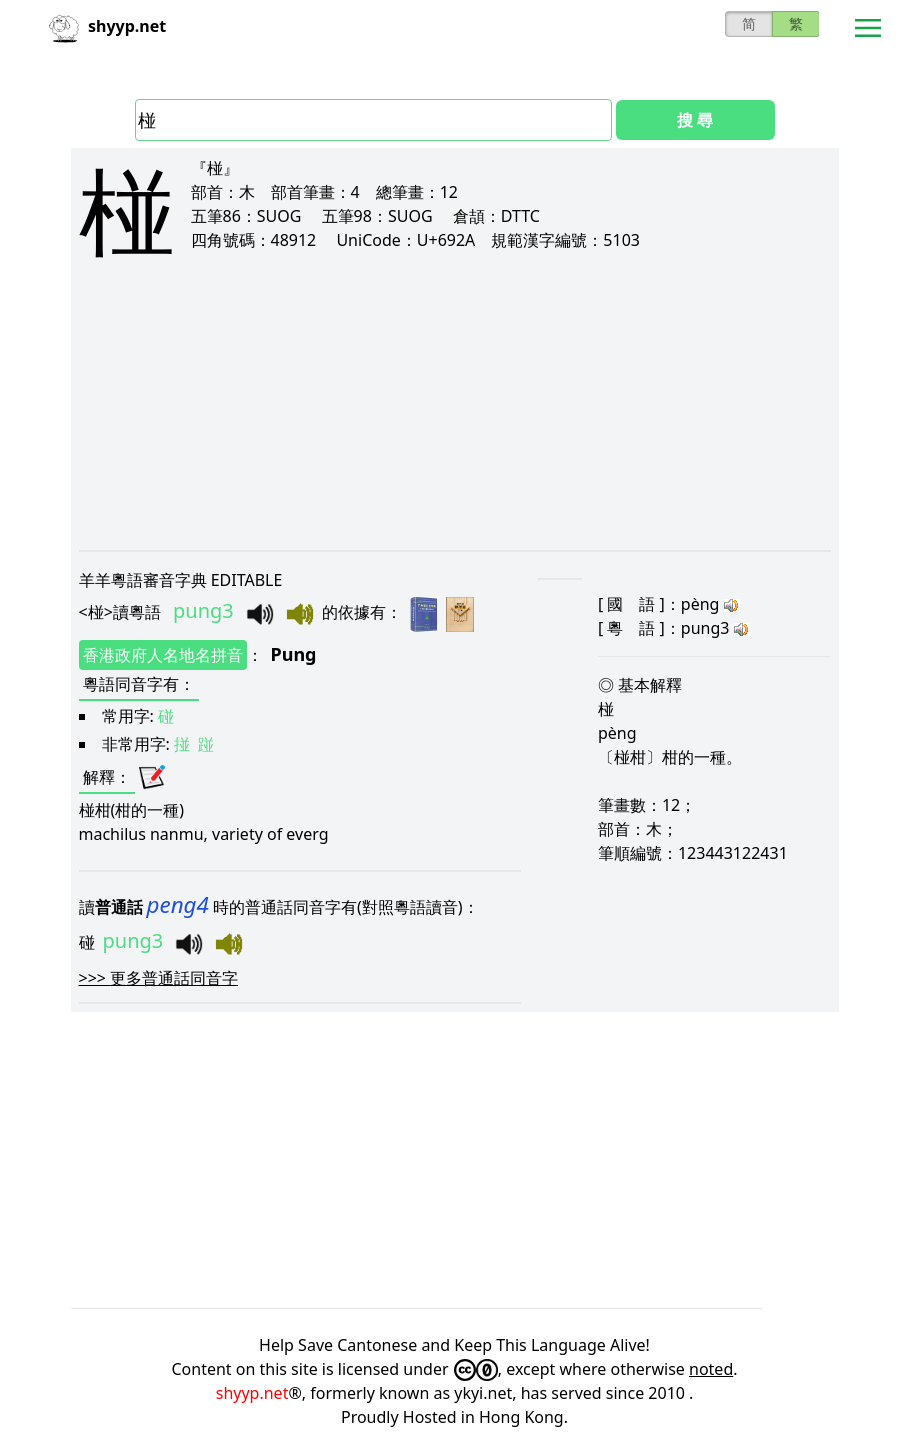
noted (711, 1369)
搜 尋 (695, 120)
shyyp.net (252, 1393)
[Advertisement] (455, 422)
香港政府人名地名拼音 (163, 655)
